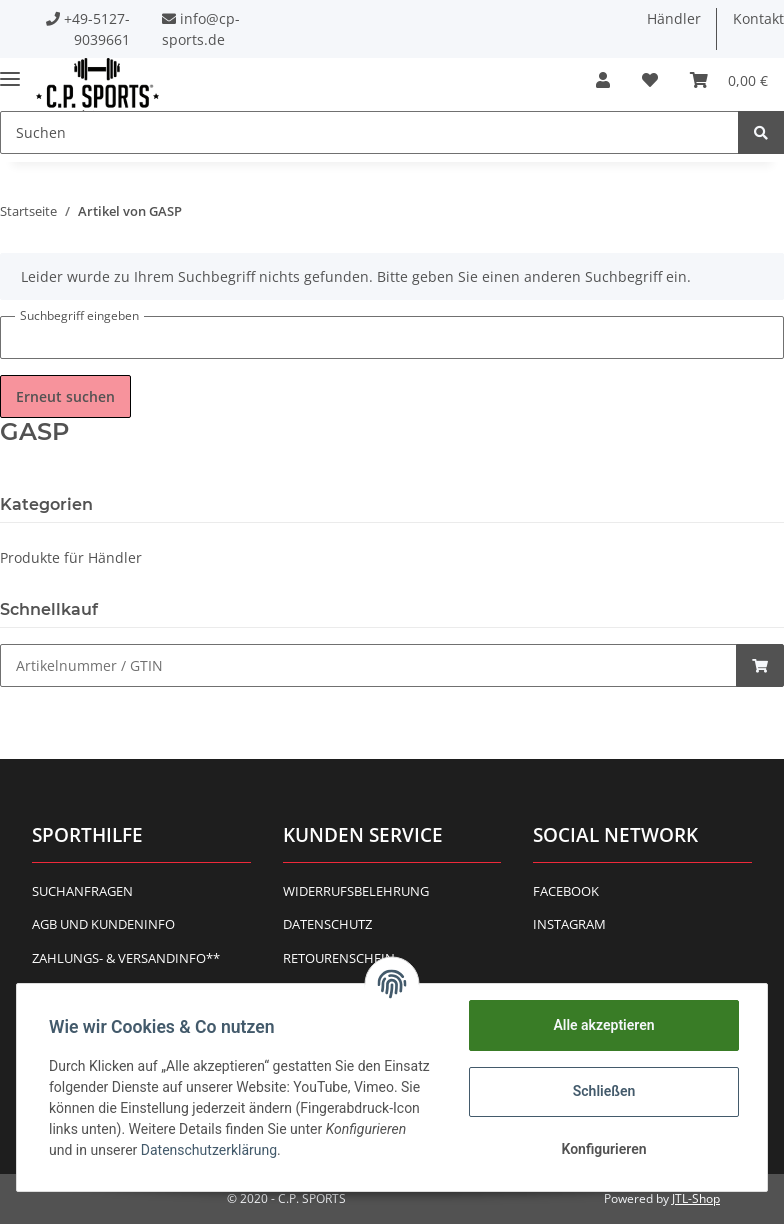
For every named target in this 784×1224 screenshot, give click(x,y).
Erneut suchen (65, 396)
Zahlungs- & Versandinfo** (126, 958)
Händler (674, 18)
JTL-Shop (696, 1198)
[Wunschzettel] (650, 80)
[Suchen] (369, 132)
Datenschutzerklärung (209, 1150)
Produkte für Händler (71, 557)
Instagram (569, 924)
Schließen (604, 1091)
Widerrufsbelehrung (356, 891)
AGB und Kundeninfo (103, 924)
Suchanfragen (82, 891)
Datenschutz (327, 924)
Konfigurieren (603, 1149)
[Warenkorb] (729, 80)
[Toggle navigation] (10, 70)
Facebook (566, 891)
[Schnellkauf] (368, 665)
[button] (603, 80)
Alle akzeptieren (603, 1025)
